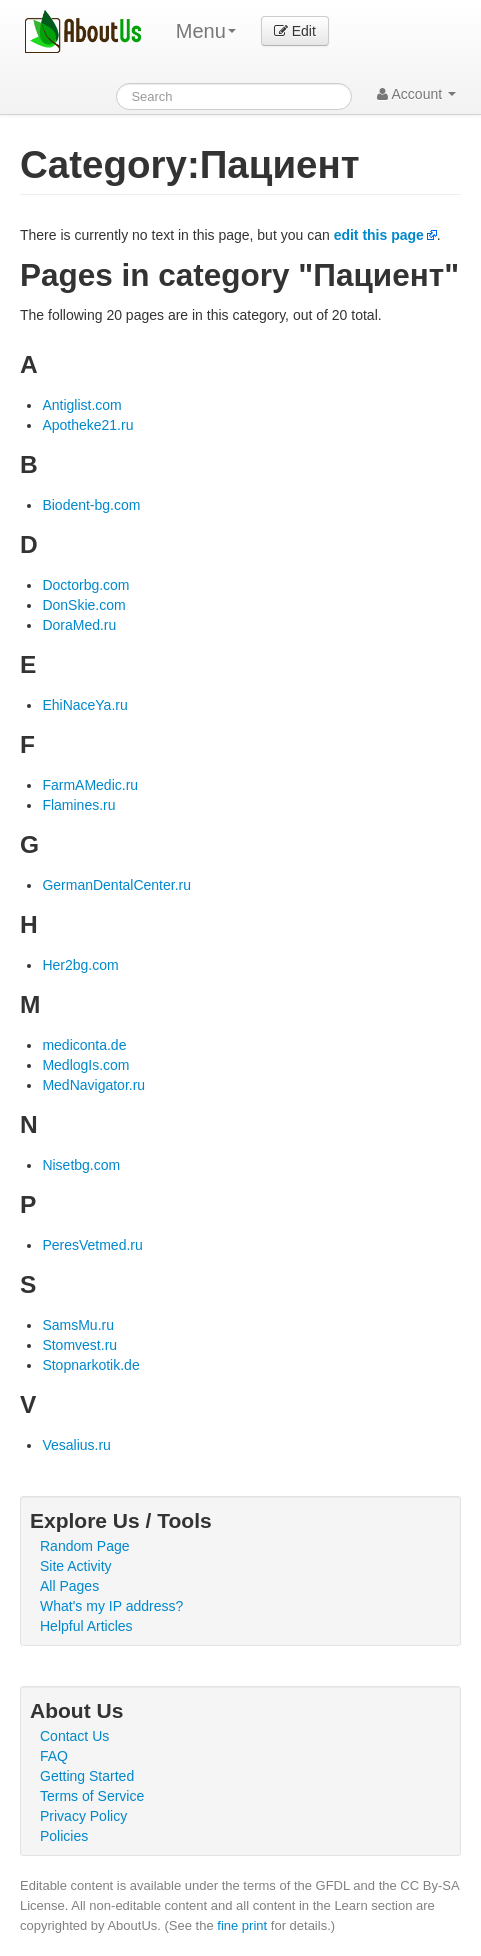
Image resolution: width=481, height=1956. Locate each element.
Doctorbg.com (85, 585)
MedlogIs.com (85, 1065)
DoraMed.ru (79, 625)
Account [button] (416, 94)
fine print (242, 1925)
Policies (64, 1836)
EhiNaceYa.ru (84, 705)
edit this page (379, 235)
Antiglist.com (81, 405)
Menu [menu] (206, 31)
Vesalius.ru (76, 1445)
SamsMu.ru (78, 1325)
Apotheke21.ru (87, 425)
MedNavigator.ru (93, 1085)
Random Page (85, 1546)
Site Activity (76, 1566)
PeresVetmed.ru (92, 1245)
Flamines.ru (78, 805)
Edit (295, 31)
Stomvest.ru (79, 1345)
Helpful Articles (86, 1626)
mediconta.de (84, 1045)
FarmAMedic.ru (90, 785)
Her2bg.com (80, 965)
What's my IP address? (111, 1606)
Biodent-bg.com (91, 505)
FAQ (54, 1756)
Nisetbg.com (81, 1165)
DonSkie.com (83, 605)
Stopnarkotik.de (90, 1365)
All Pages (69, 1586)
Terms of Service (92, 1796)
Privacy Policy (83, 1816)
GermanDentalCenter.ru (116, 885)
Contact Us (74, 1736)
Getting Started (87, 1776)
